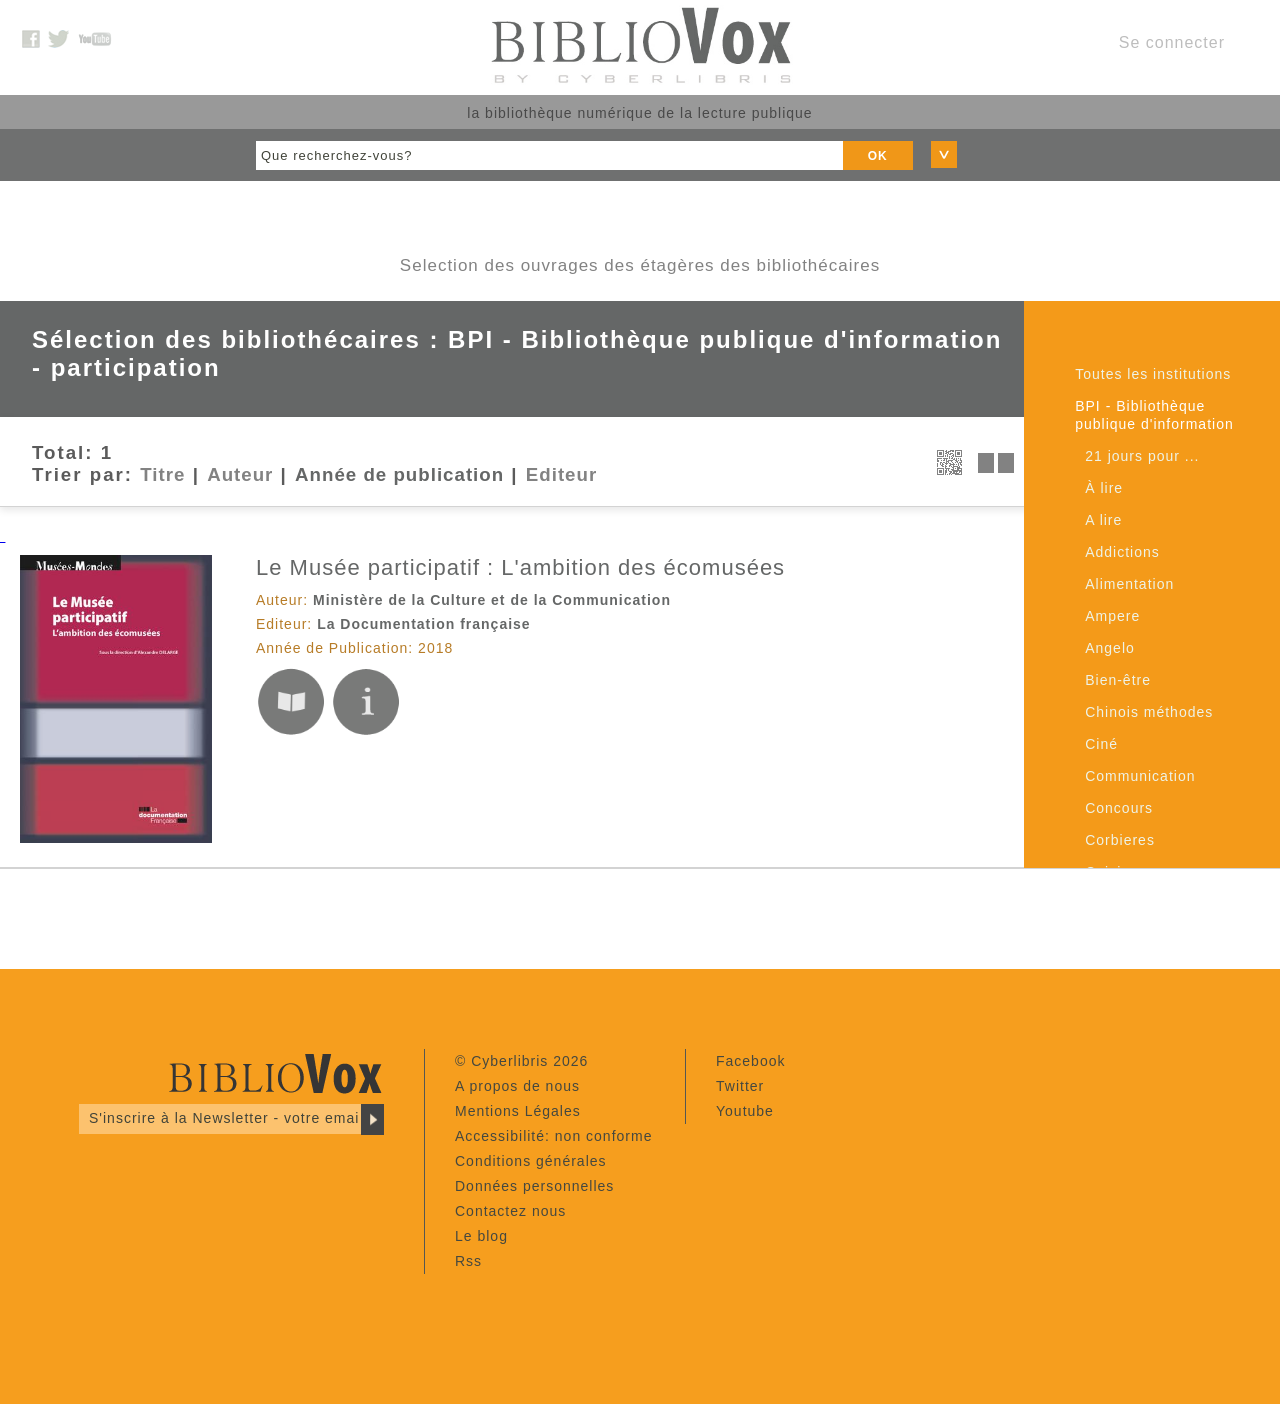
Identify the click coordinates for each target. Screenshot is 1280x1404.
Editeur (561, 474)
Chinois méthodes (1149, 712)
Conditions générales (531, 1161)
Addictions (1122, 552)
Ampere (1112, 616)
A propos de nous (517, 1086)
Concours (1119, 808)
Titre (162, 474)
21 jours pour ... (1142, 456)
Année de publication (399, 474)
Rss (468, 1261)
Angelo (1110, 648)
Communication (1140, 776)
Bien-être (1118, 680)
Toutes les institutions (1153, 374)
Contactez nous (510, 1211)
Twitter (740, 1086)
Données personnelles (534, 1186)
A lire (1103, 520)
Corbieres (1120, 840)
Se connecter (1172, 42)
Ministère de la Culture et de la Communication (492, 600)
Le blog (481, 1236)
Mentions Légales (518, 1111)
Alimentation (1129, 584)
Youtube (745, 1111)
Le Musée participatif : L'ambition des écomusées (520, 567)
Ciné (1101, 744)
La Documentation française (424, 624)
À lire (1104, 488)
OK (878, 156)
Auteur (240, 474)
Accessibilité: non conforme (553, 1136)
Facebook (750, 1061)
